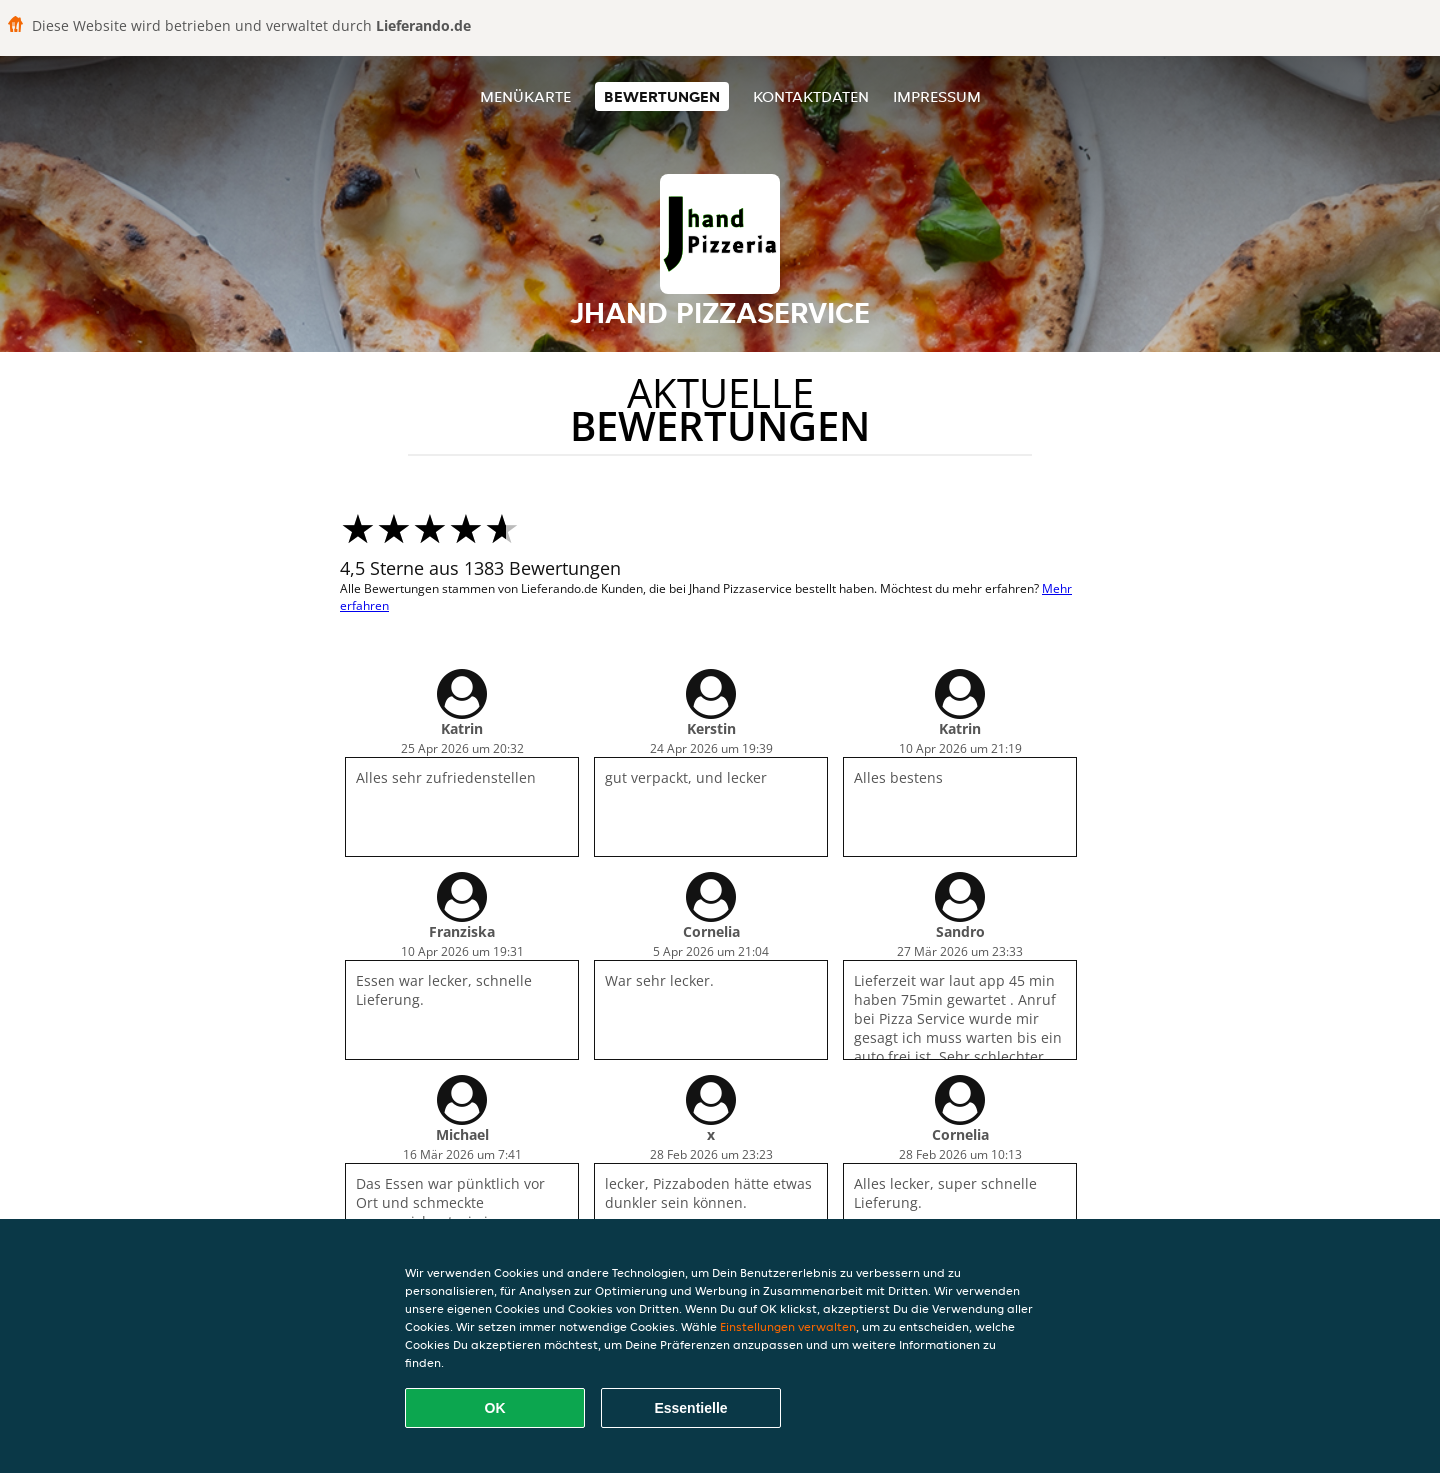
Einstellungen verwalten (788, 1326)
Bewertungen (662, 96)
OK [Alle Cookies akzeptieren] (495, 1408)
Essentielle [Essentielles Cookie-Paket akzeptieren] (690, 1408)
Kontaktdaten (811, 96)
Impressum (937, 96)
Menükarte (525, 96)
